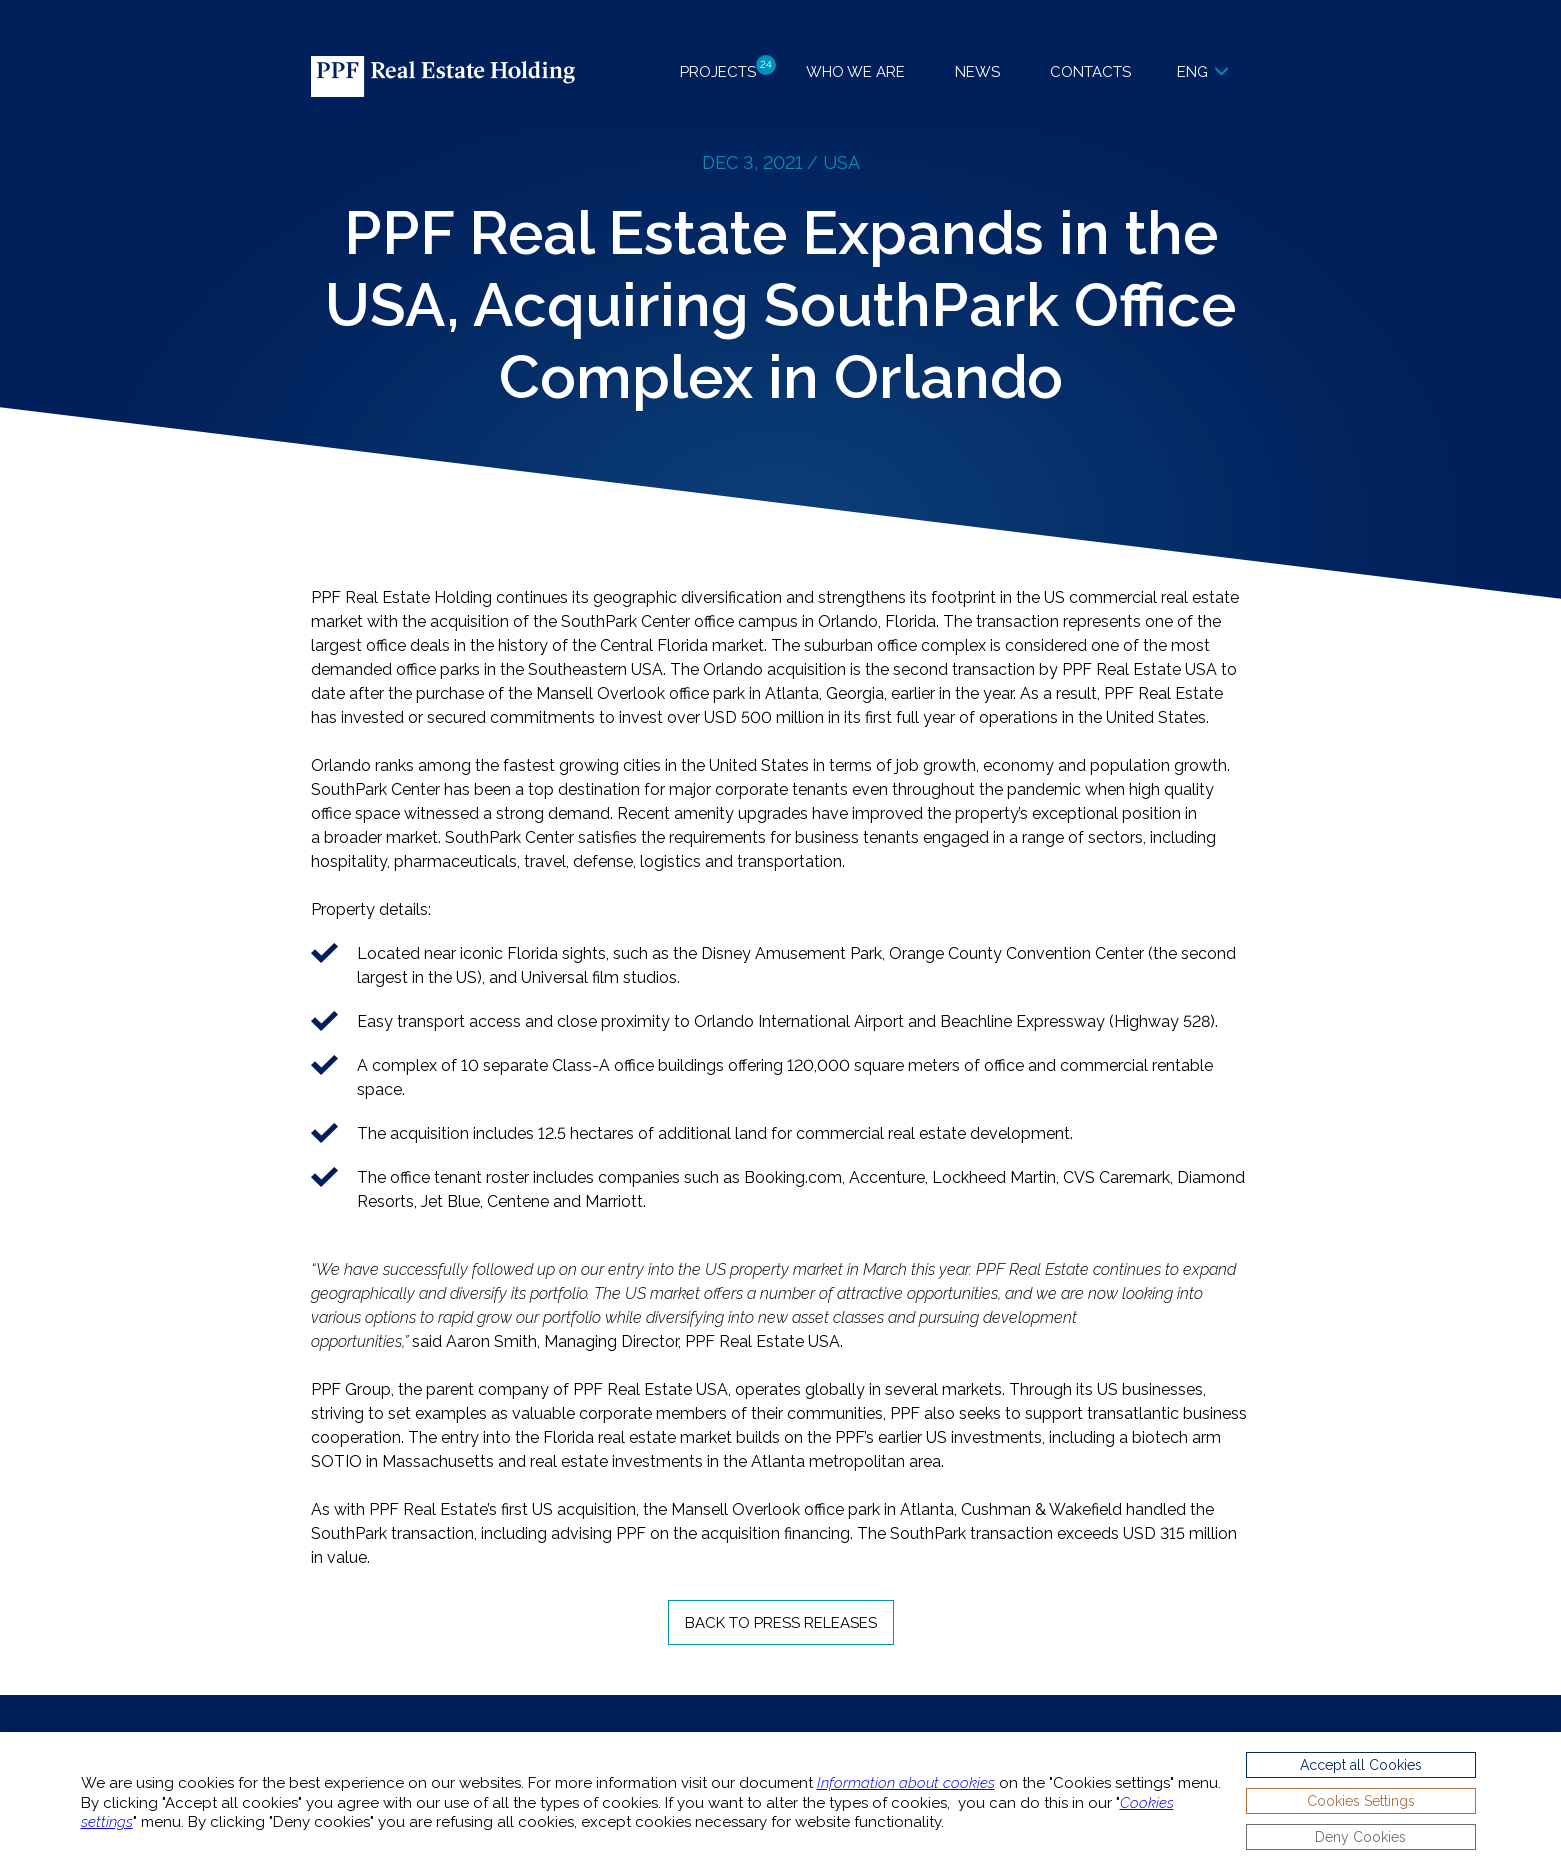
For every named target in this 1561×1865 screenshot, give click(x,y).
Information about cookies (906, 1783)
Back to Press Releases (781, 1623)
